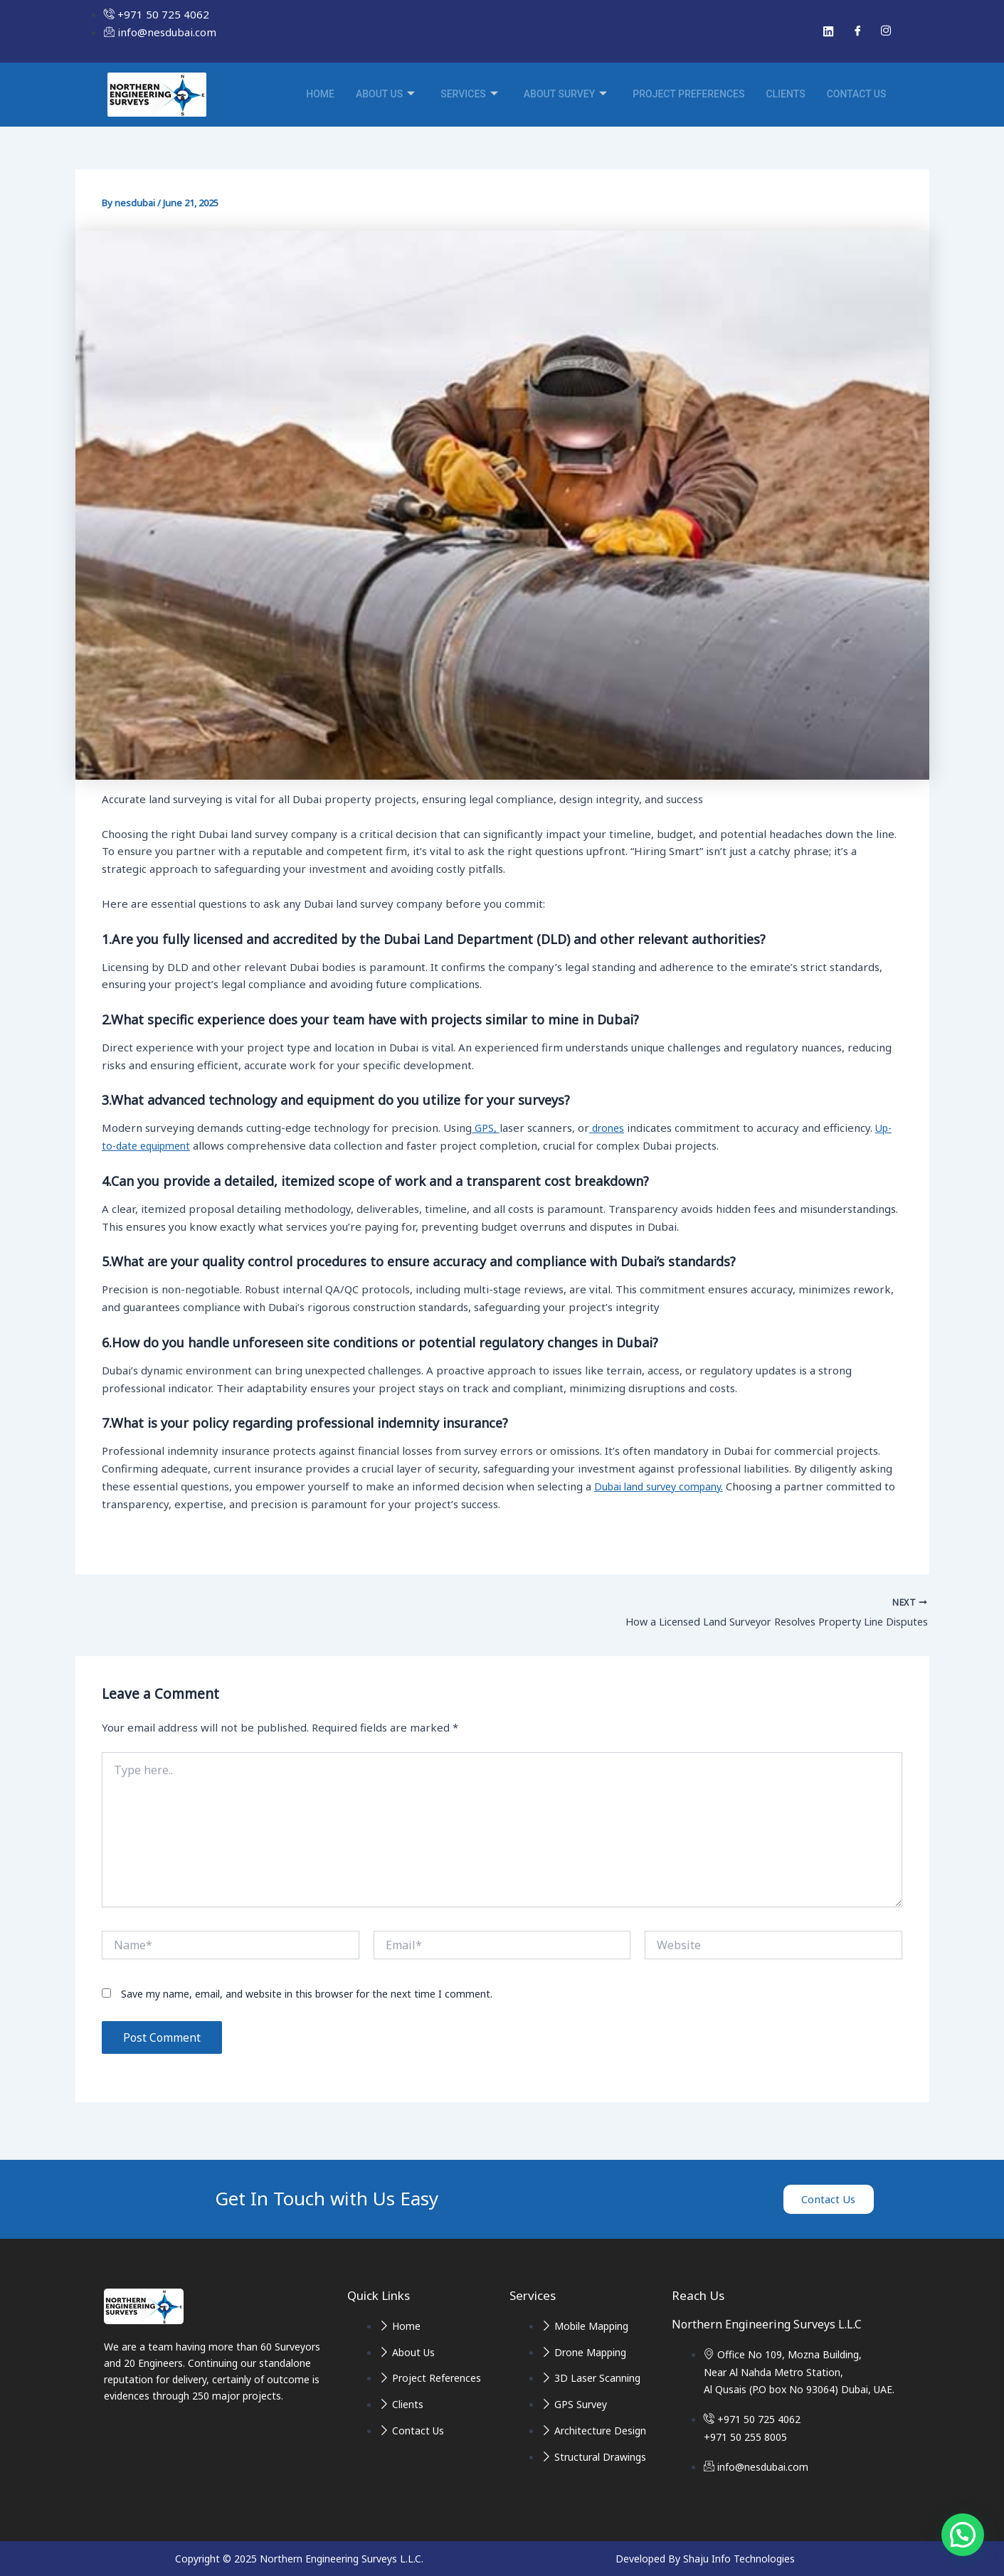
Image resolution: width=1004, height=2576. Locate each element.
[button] (962, 2534)
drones (609, 1127)
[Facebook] (857, 31)
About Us (385, 94)
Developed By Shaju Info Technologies (705, 2558)
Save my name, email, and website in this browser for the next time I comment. (306, 1996)
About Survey (565, 94)
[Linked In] (829, 31)
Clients (785, 94)
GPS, (486, 1127)
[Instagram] (886, 31)
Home (320, 94)
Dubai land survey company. (664, 1486)
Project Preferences (688, 94)
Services (469, 94)
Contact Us (857, 94)
